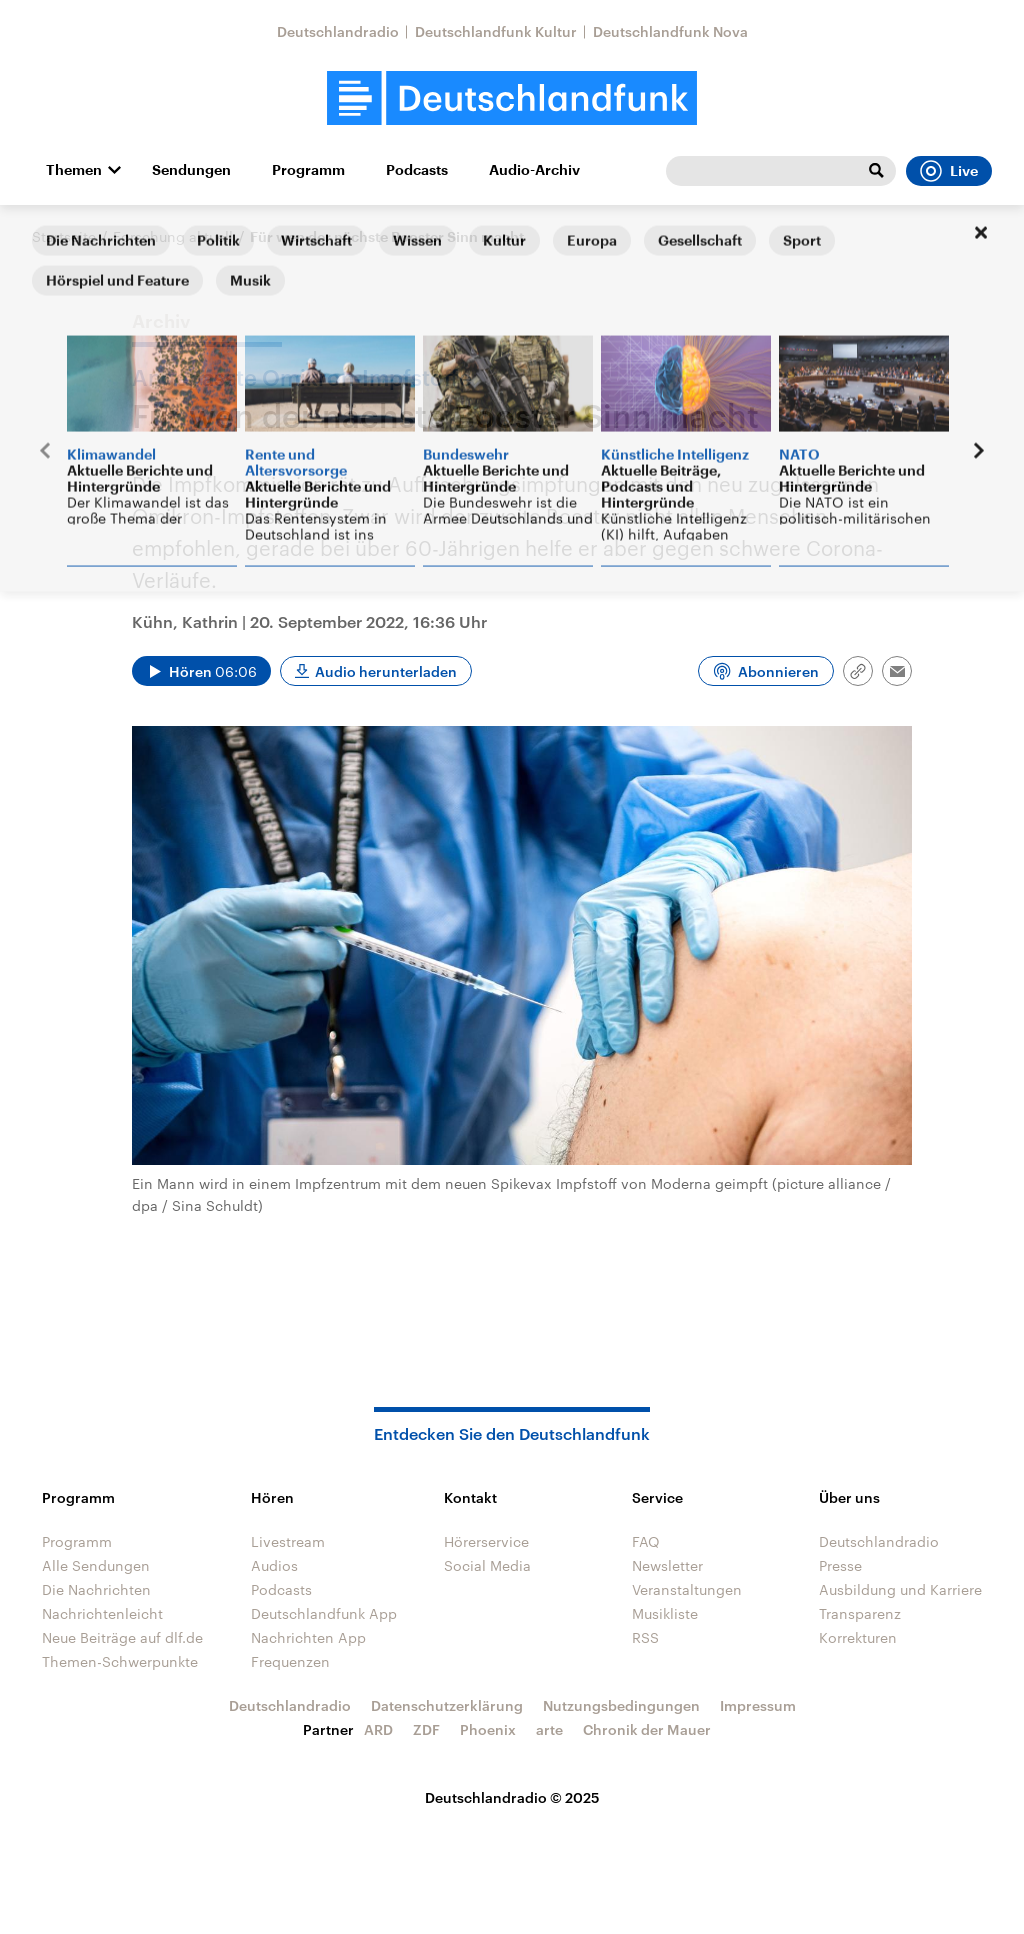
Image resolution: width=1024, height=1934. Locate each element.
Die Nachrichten (96, 1589)
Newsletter (667, 1565)
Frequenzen (290, 1661)
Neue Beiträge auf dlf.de (122, 1637)
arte (549, 1729)
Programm (308, 170)
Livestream (288, 1541)
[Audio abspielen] (201, 671)
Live (949, 171)
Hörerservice (486, 1541)
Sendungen (191, 170)
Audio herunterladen (386, 671)
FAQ (646, 1541)
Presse (840, 1565)
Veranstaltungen (687, 1589)
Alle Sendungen (96, 1565)
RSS (645, 1637)
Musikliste (665, 1613)
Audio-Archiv (534, 170)
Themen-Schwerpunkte (120, 1661)
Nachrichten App (308, 1637)
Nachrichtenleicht (102, 1613)
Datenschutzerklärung (447, 1705)
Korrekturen (858, 1637)
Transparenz (860, 1613)
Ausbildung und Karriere (900, 1589)
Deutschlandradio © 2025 (512, 1797)
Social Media (487, 1565)
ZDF (426, 1729)
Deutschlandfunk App (324, 1613)
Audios (274, 1565)
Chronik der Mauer (647, 1729)
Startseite (64, 236)
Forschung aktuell (173, 236)
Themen (74, 170)
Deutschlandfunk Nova (670, 31)
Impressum (758, 1705)
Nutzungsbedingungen (621, 1705)
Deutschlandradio (338, 31)
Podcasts (417, 170)
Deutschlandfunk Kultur (496, 31)
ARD (378, 1729)
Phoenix (488, 1729)
